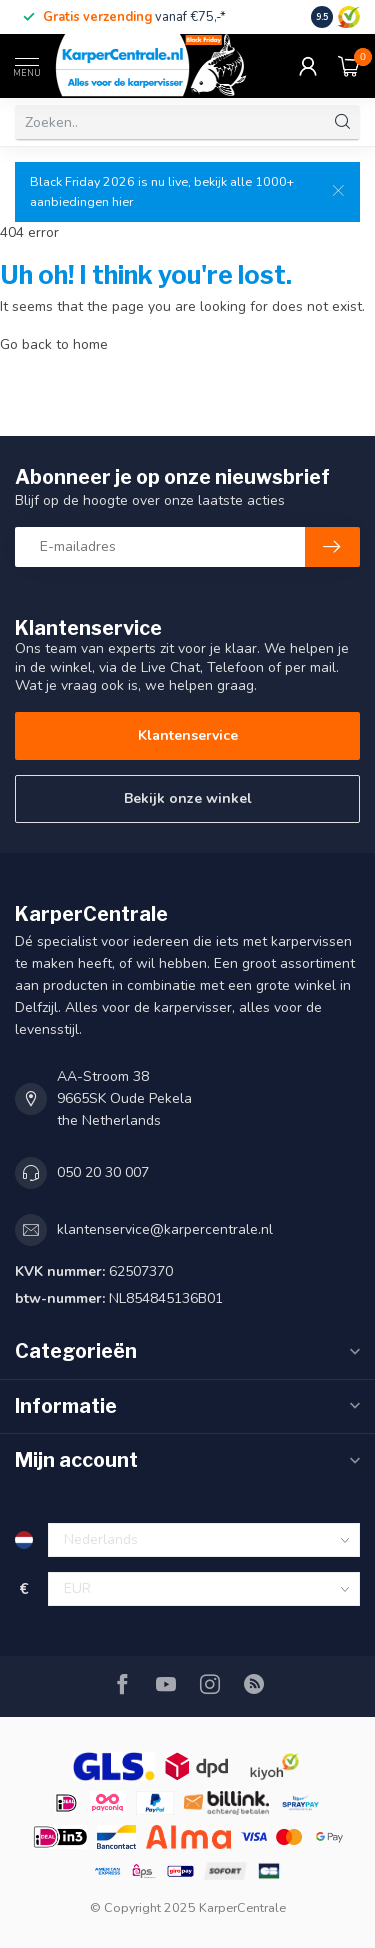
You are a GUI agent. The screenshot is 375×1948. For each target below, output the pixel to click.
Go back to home (54, 344)
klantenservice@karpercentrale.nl (165, 1229)
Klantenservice (188, 735)
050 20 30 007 (103, 1172)
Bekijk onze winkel (188, 798)
